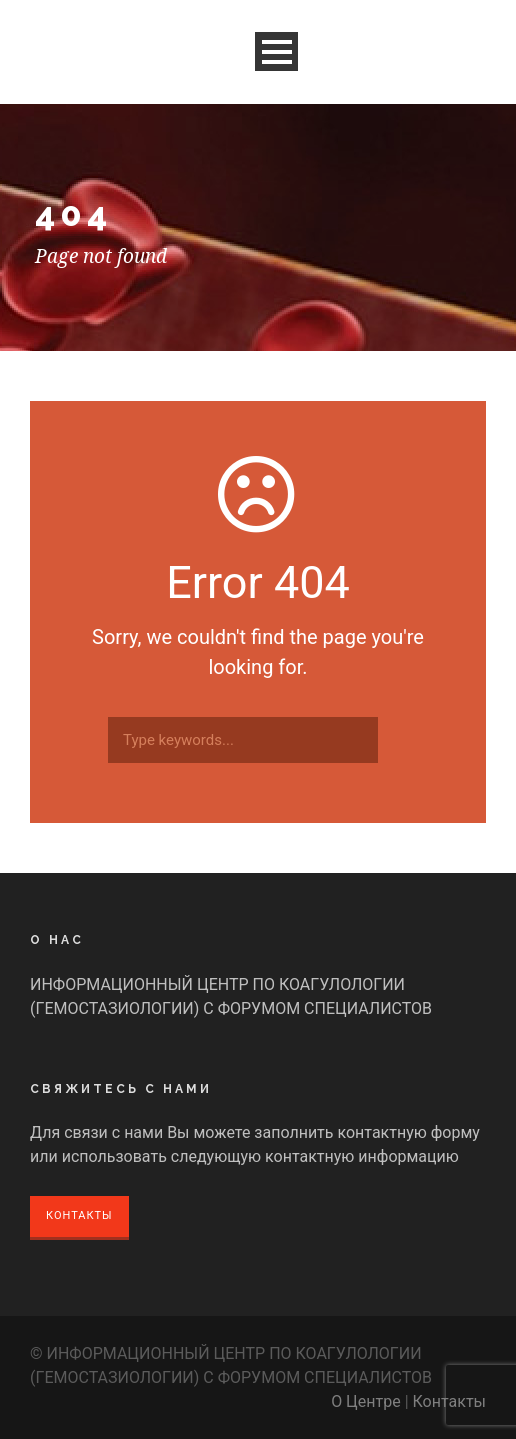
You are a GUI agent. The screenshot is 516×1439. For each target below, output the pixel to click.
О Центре (366, 1401)
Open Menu (276, 51)
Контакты (79, 1215)
